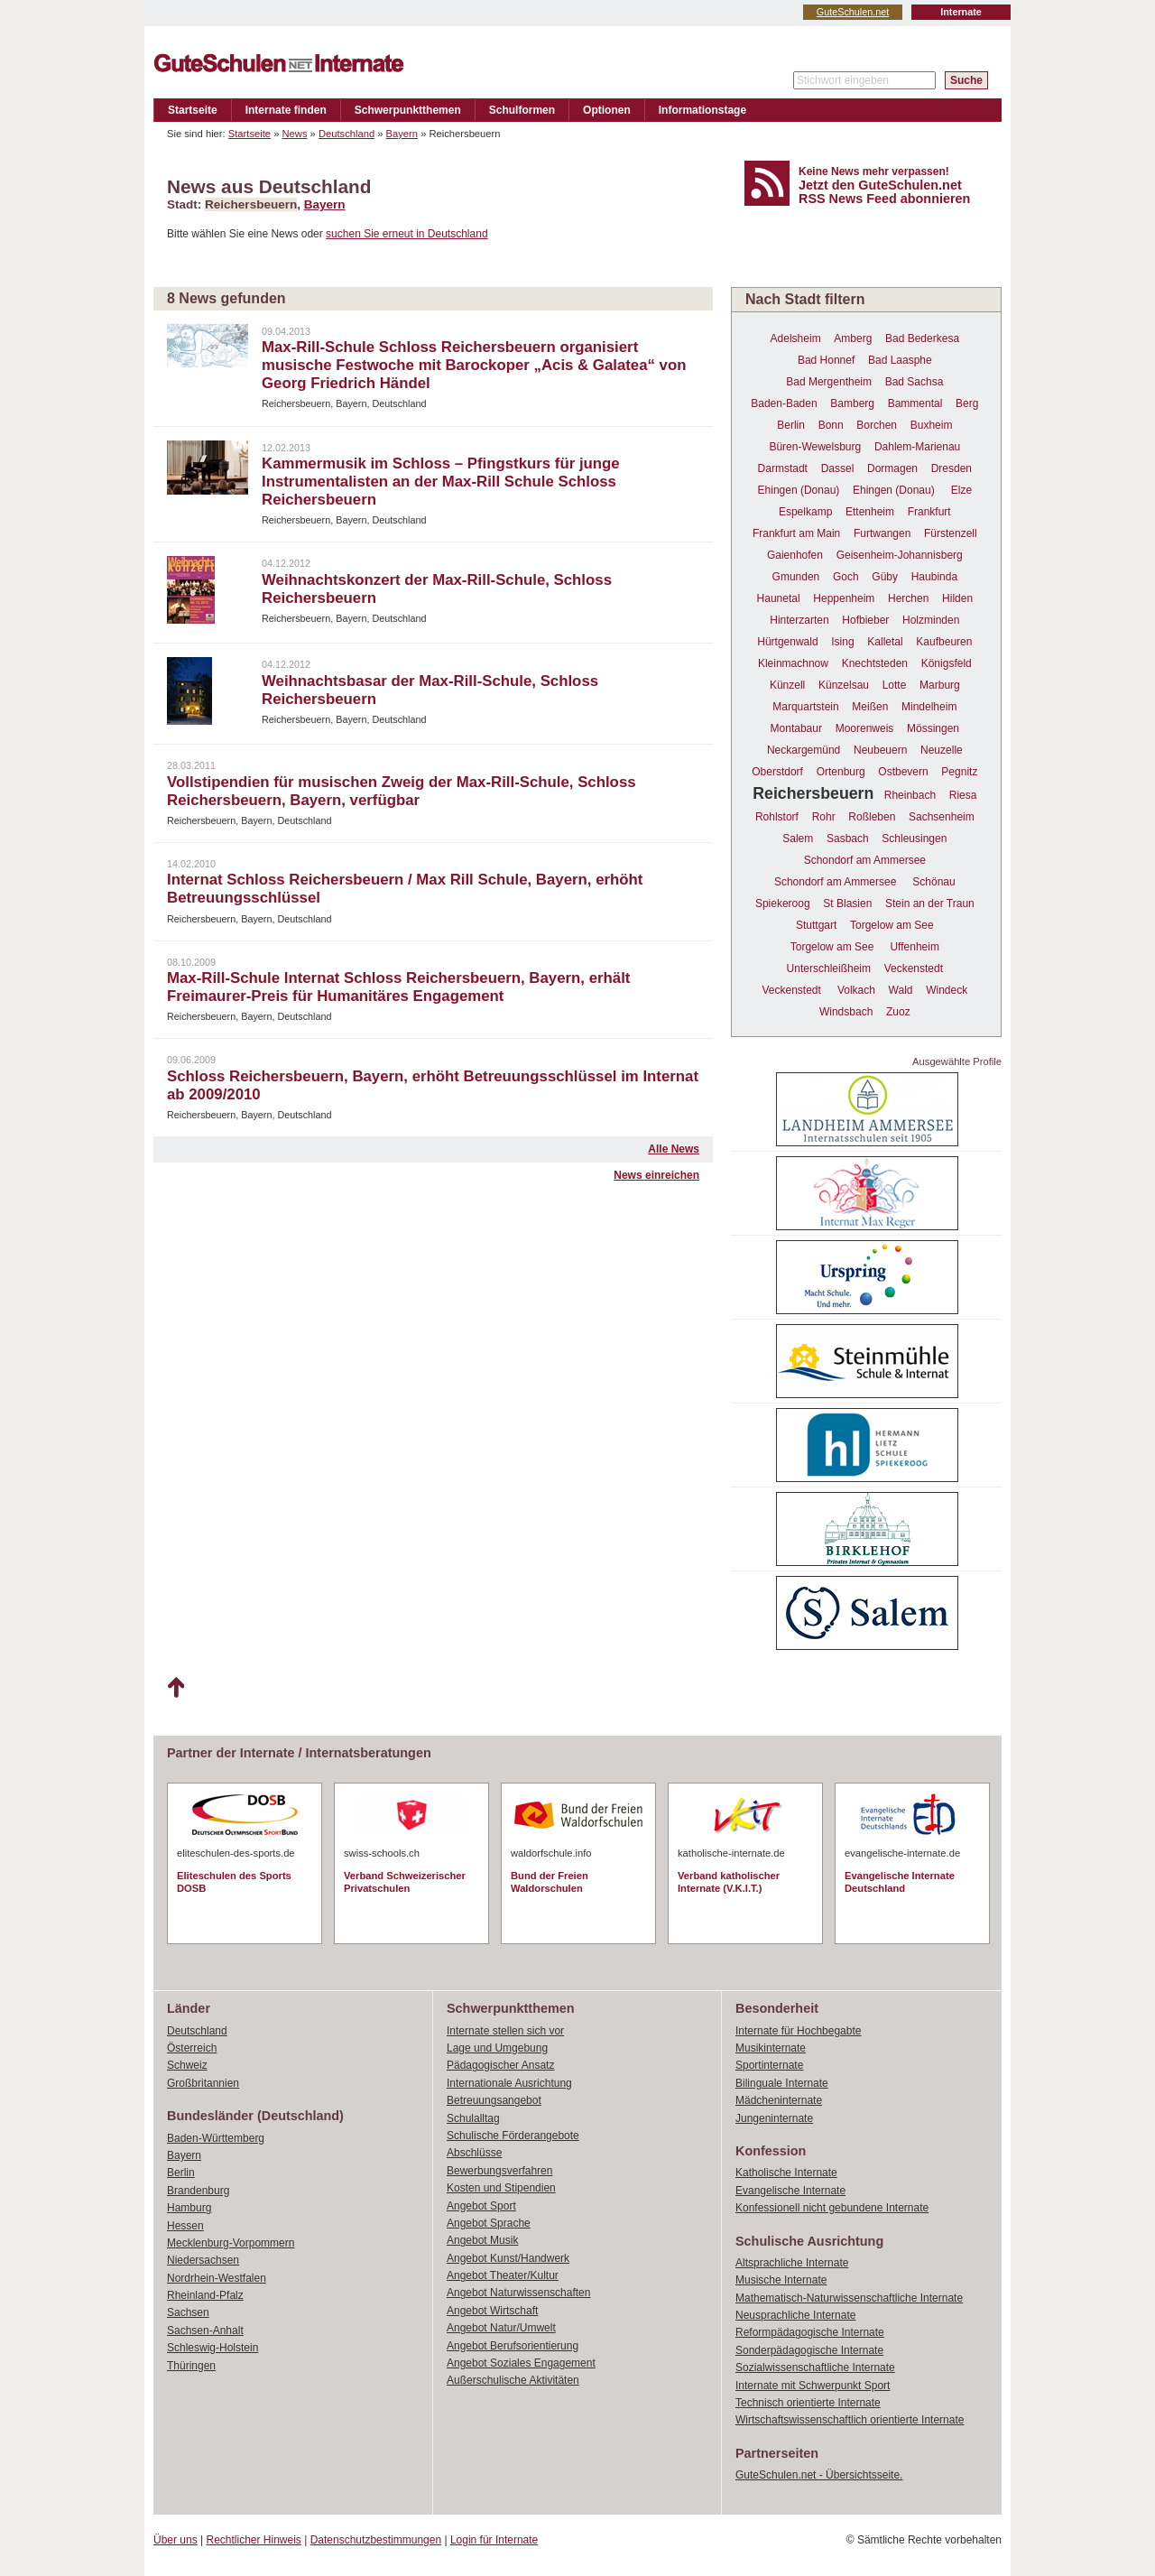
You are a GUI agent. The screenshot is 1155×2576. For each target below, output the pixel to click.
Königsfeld (946, 663)
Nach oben (175, 1688)
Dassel (838, 468)
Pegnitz (959, 771)
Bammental (915, 403)
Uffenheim (914, 947)
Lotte (894, 685)
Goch (846, 576)
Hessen (185, 2225)
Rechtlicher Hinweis (254, 2540)
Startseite (192, 110)
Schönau (933, 882)
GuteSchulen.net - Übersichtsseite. (818, 2475)
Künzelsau (843, 685)
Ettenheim (869, 511)
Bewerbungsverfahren (499, 2170)
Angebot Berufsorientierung (512, 2346)
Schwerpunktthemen (408, 110)
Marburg (939, 685)
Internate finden (286, 110)
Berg (967, 403)
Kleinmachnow (793, 663)
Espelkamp (805, 511)
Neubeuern (880, 750)
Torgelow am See (892, 925)
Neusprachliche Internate (795, 2315)
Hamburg (189, 2207)
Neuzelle (941, 750)
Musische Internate (781, 2280)
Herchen (908, 598)
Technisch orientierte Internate (808, 2402)
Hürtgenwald (787, 641)
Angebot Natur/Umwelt (501, 2327)
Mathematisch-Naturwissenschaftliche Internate (849, 2298)
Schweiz (187, 2065)
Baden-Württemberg (215, 2138)
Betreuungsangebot (494, 2100)
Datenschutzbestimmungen (375, 2540)
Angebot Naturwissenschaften (518, 2292)
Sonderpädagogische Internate (809, 2350)
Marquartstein (805, 706)
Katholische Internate (786, 2172)
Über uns (175, 2540)
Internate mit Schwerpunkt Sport (812, 2385)
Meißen (870, 706)
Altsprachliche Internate (791, 2262)
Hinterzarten (799, 620)
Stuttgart (816, 925)
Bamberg (852, 403)
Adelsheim (796, 338)
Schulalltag (473, 2118)
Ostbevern (903, 771)
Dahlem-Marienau (917, 446)
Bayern (402, 133)
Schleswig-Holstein (212, 2347)
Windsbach (846, 1011)
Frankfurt (929, 511)
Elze (961, 490)
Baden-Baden (784, 403)
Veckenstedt (913, 968)
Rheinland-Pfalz (205, 2295)
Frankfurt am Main (796, 533)
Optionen (607, 110)
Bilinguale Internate (781, 2083)
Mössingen (933, 728)
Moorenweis (865, 728)
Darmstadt (783, 468)
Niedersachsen (203, 2260)
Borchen (876, 425)
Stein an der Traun (930, 903)
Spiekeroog (782, 903)
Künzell (787, 685)
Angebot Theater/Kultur (503, 2275)
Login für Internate (494, 2540)
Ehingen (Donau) (799, 490)
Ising (842, 641)
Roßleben (871, 817)
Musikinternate (770, 2048)
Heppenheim (843, 598)
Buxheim (931, 425)
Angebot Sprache (489, 2223)
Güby (885, 576)
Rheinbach (910, 795)
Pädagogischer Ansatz (500, 2065)
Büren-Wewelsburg (815, 446)
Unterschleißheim (829, 968)
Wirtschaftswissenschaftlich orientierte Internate (849, 2420)
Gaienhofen (795, 555)
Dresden (951, 468)
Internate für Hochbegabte (798, 2031)
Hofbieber (865, 620)
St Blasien (847, 903)
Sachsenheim (942, 817)
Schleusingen (914, 838)
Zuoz (898, 1011)
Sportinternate (769, 2065)
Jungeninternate (774, 2118)
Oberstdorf (777, 771)
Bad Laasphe (900, 360)
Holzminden (930, 620)
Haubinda (934, 576)
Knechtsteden (875, 663)
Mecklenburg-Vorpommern (230, 2243)
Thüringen (191, 2365)
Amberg (853, 338)
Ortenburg (841, 771)
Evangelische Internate (790, 2190)
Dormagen (892, 468)
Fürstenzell (950, 533)
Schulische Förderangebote (513, 2135)
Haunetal (778, 598)
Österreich (192, 2048)
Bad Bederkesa (922, 338)
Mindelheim (928, 706)
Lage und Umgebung (497, 2048)
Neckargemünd (803, 750)
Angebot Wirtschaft (492, 2310)
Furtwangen (882, 533)
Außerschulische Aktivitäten (513, 2380)
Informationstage (702, 110)
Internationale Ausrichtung (509, 2083)
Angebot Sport (481, 2206)
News (295, 133)
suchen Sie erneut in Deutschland (406, 233)
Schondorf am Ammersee (865, 860)
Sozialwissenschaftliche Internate (815, 2367)
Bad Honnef (826, 360)
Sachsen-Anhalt (205, 2330)
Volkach (856, 990)
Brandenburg (198, 2190)
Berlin (791, 425)
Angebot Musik (482, 2240)
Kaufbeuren (944, 641)
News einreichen (656, 1175)
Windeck (946, 990)
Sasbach (848, 838)
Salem (797, 838)
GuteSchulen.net (853, 11)
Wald (901, 990)
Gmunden (796, 576)
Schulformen (522, 110)
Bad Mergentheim (829, 381)
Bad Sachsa (914, 381)
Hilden (957, 598)
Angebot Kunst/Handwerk (508, 2258)
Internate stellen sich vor (505, 2031)
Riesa (963, 795)
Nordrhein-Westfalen (216, 2278)
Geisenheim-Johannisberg (899, 555)
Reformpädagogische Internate (809, 2332)
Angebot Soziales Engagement (521, 2363)
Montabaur (796, 728)
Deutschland (346, 133)
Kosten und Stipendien (501, 2188)
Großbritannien (203, 2083)
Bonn (831, 425)
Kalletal (884, 641)
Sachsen (188, 2312)
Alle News (673, 1149)
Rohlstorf (777, 817)
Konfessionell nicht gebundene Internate (832, 2207)
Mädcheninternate (778, 2100)
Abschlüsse (474, 2152)
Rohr (824, 817)
